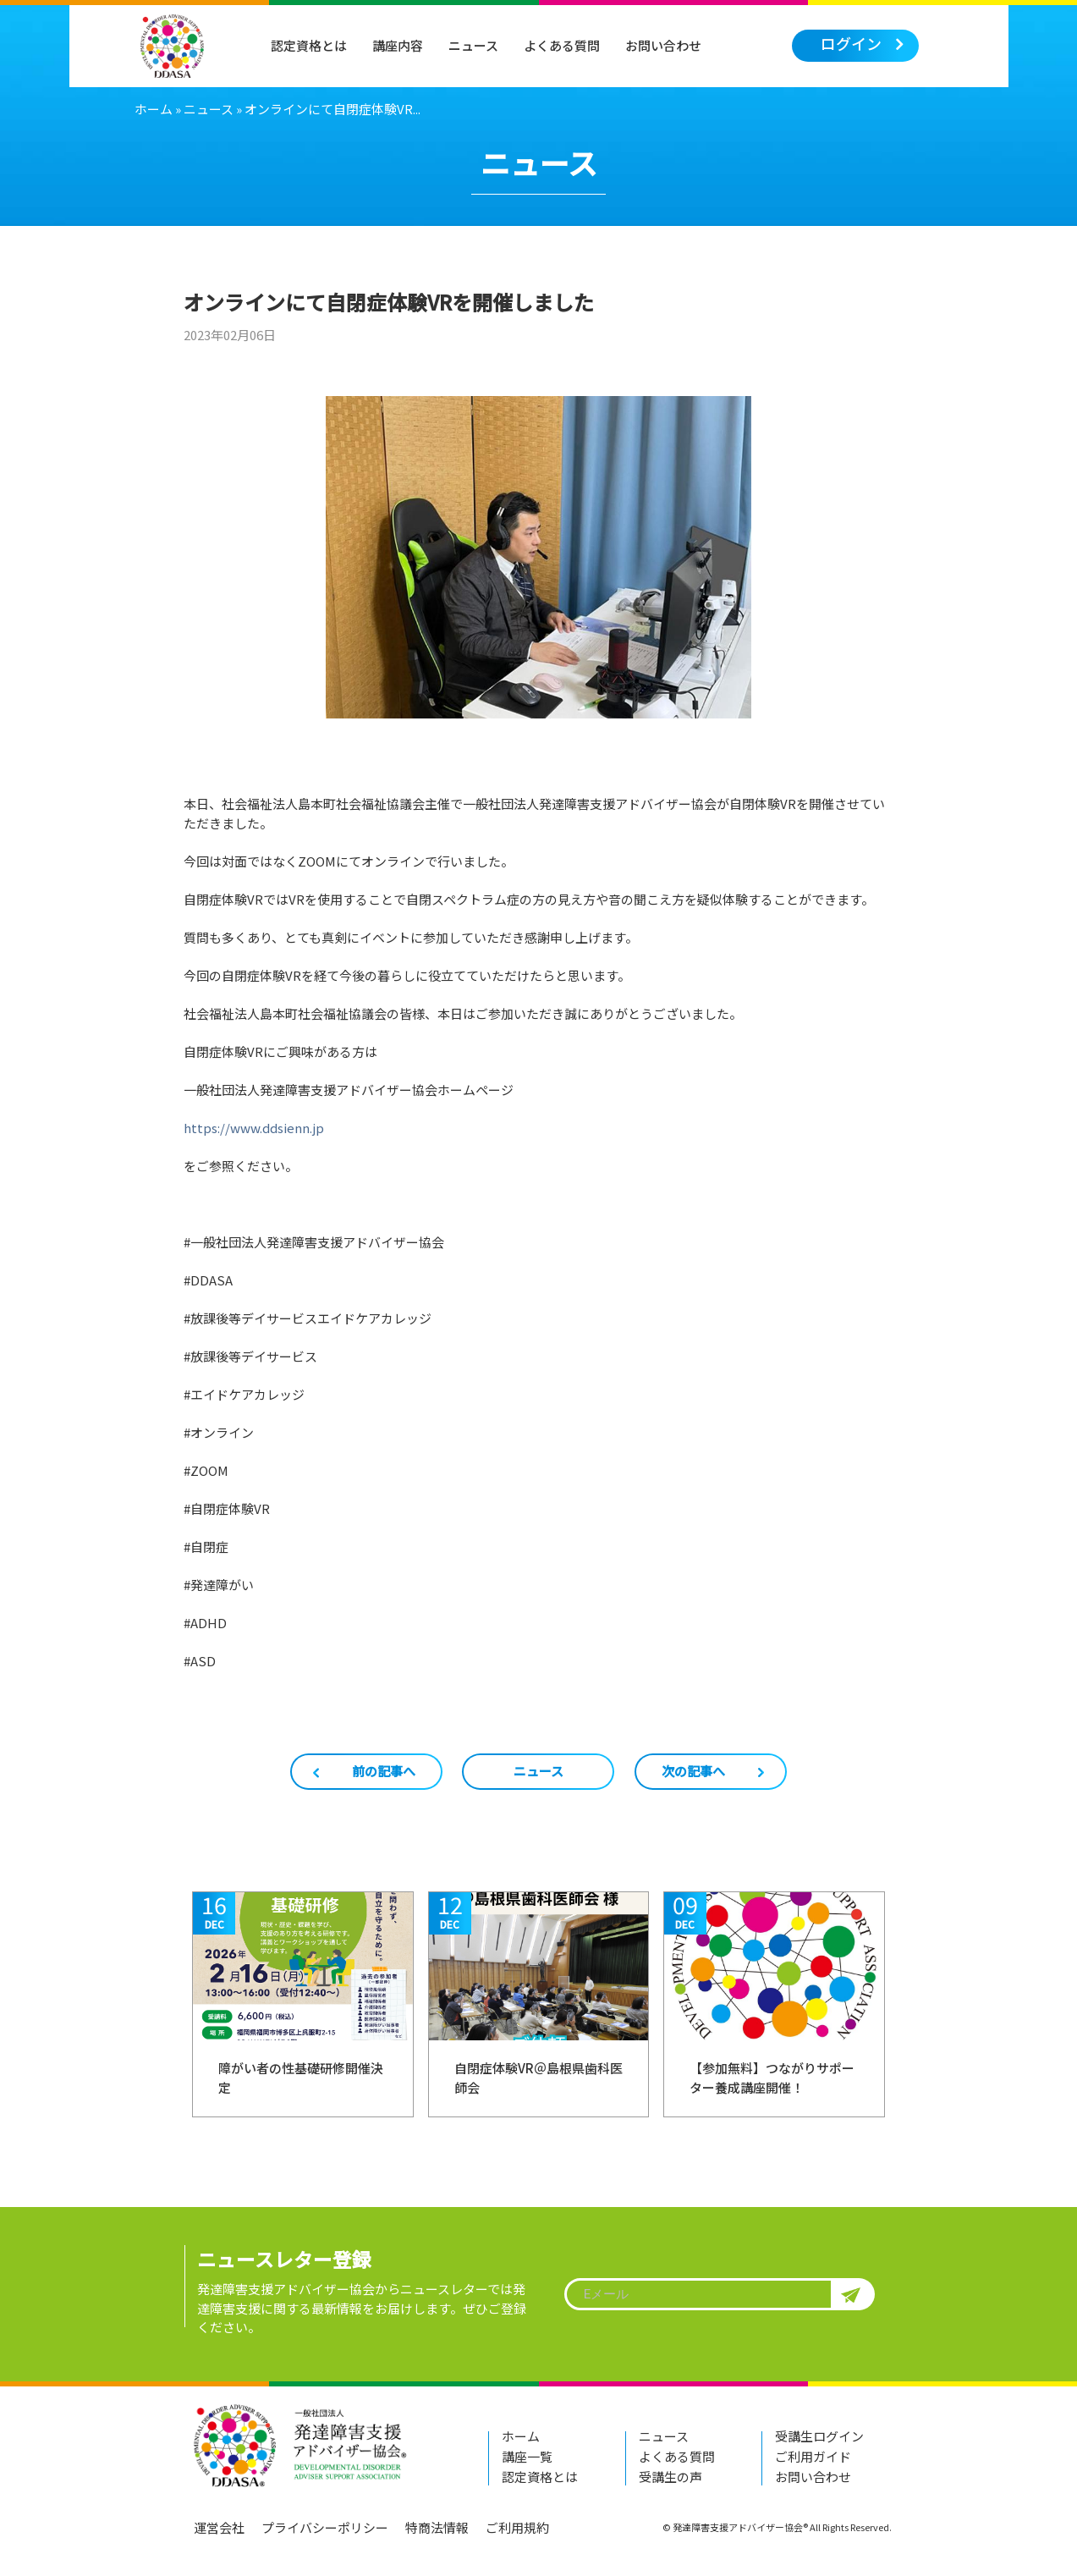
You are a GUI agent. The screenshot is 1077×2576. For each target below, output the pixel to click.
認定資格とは (309, 45)
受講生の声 (670, 2476)
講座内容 (397, 45)
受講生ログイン (819, 2436)
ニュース (473, 45)
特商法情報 (437, 2527)
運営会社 (219, 2527)
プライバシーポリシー (324, 2527)
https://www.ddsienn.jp (254, 1128)
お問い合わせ (663, 45)
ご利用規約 (517, 2527)
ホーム (154, 109)
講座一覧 (527, 2456)
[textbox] (716, 2294)
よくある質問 (562, 45)
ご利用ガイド (813, 2456)
